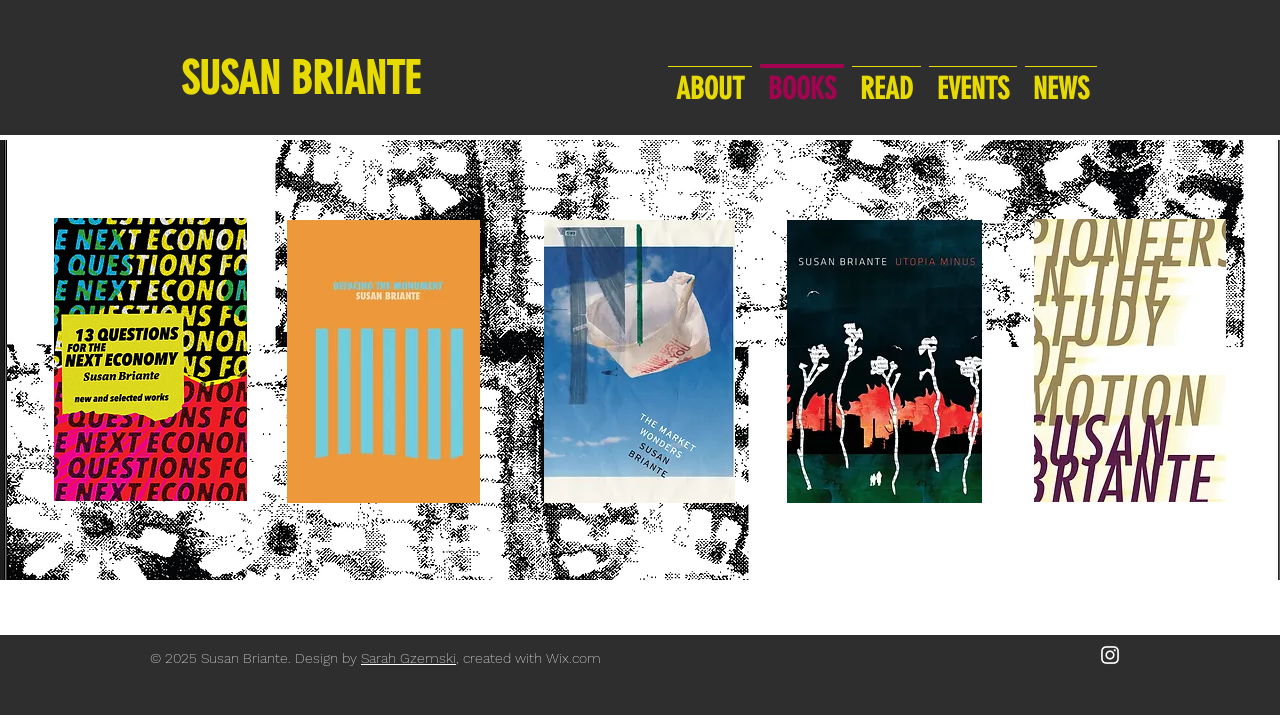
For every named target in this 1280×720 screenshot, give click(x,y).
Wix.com (573, 658)
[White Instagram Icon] (1110, 655)
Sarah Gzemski (408, 658)
